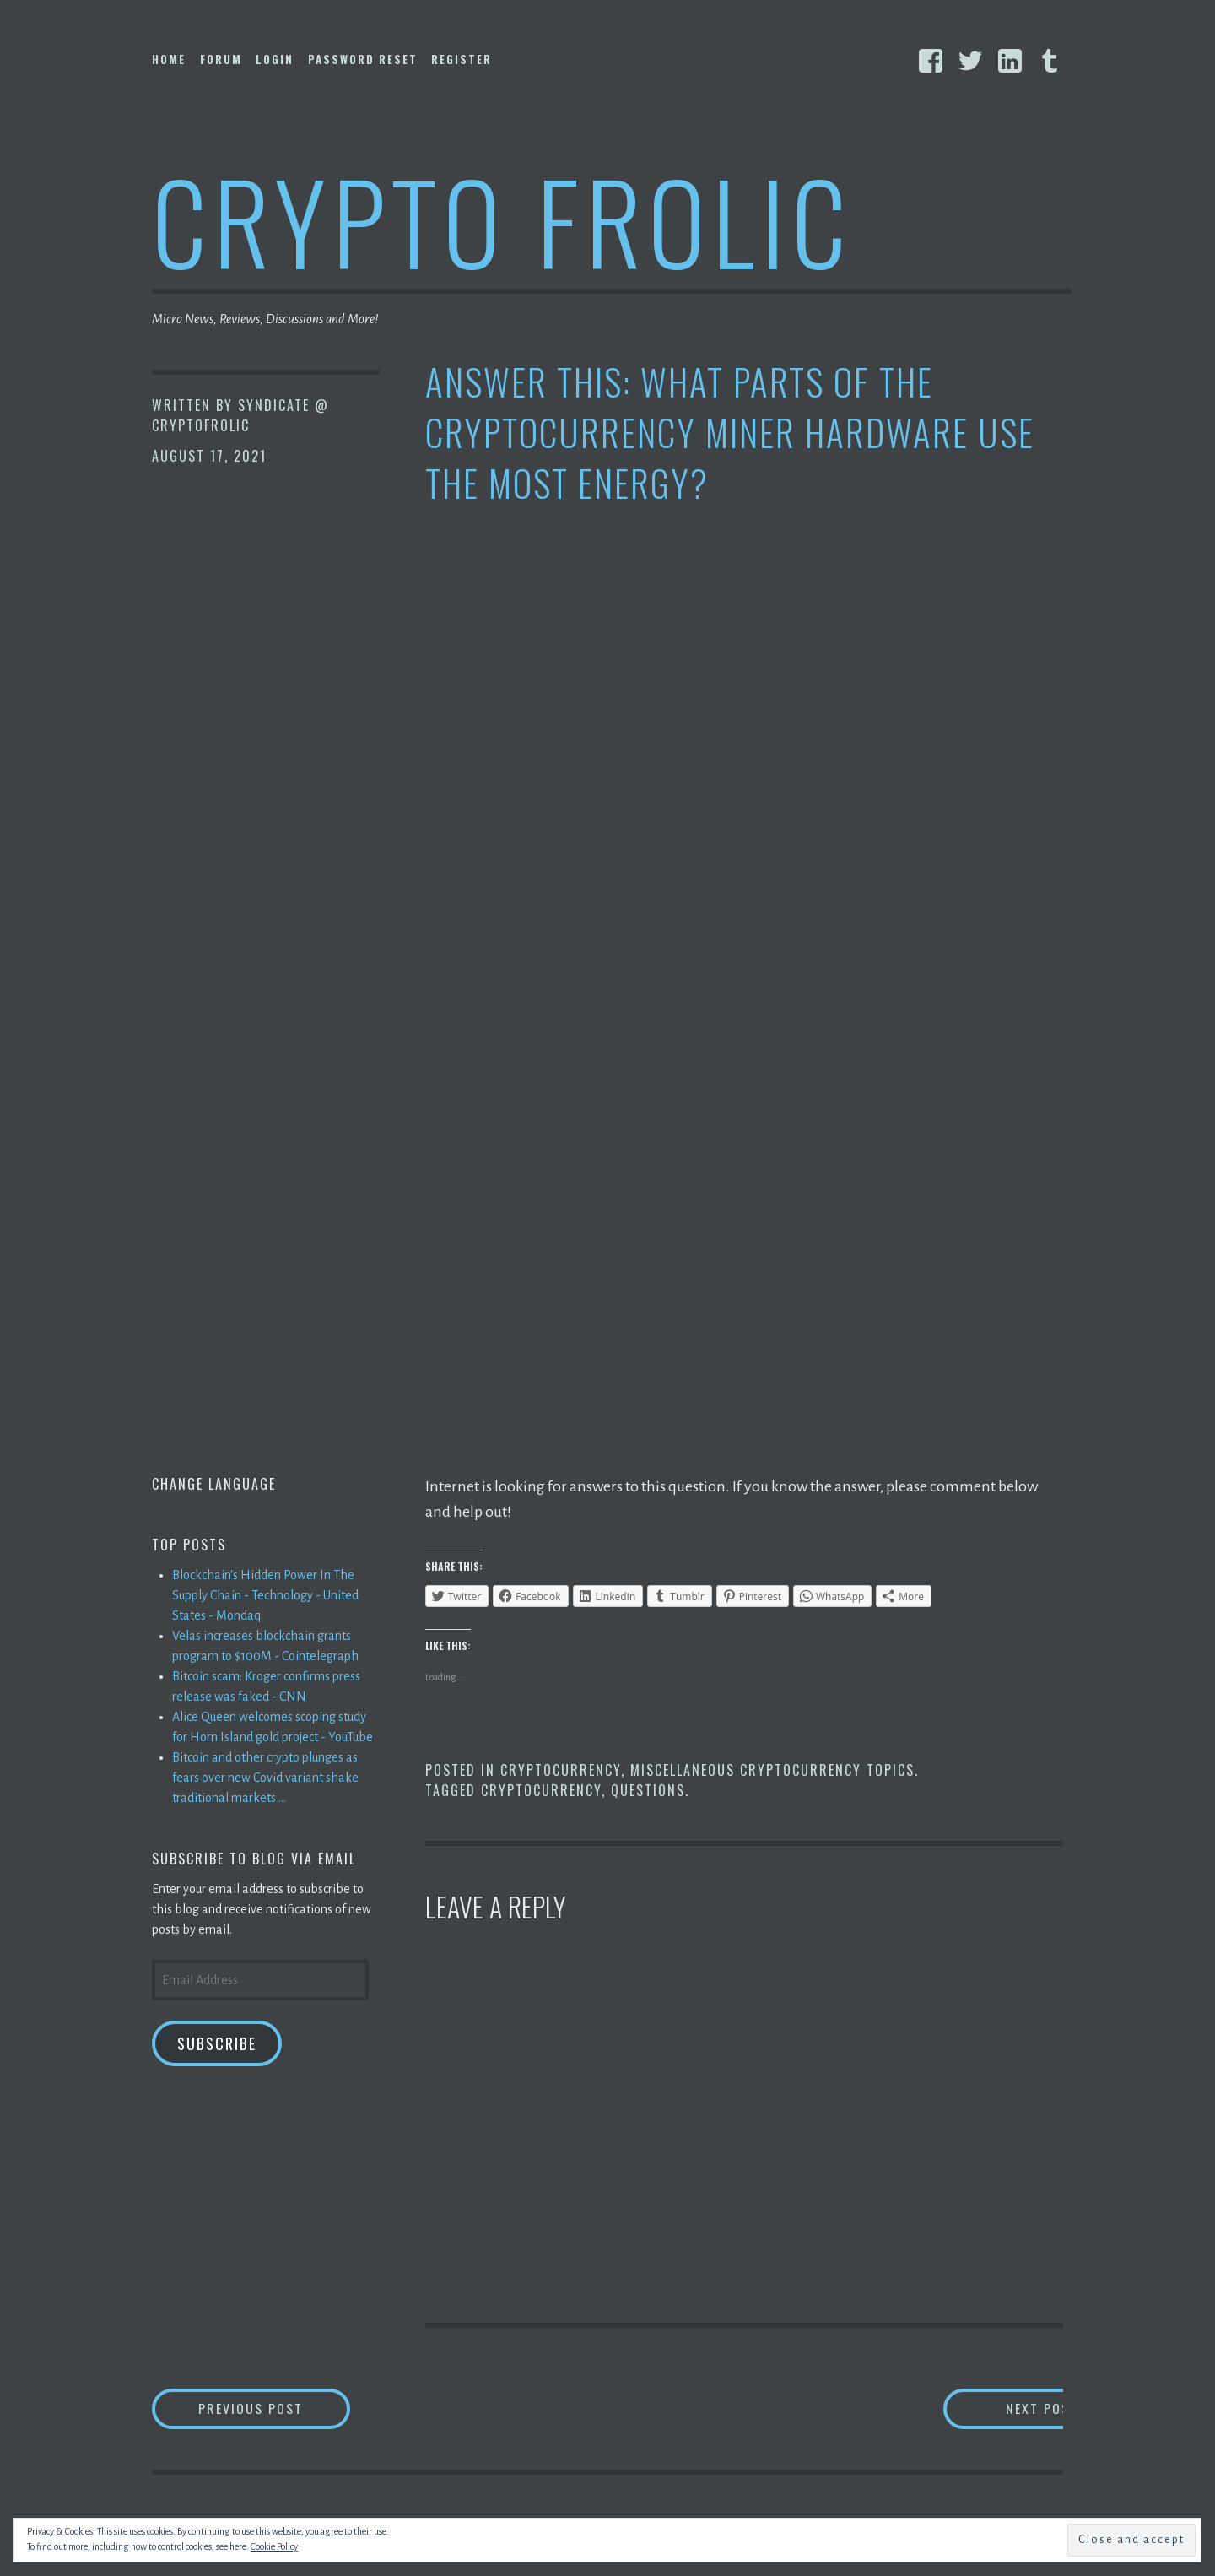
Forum (221, 59)
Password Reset (363, 59)
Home (169, 59)
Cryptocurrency (560, 1770)
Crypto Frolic (502, 219)
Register (461, 59)
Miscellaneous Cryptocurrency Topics (772, 1770)
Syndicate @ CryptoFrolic (240, 415)
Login (275, 59)
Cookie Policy (274, 2546)
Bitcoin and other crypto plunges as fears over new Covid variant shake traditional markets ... (265, 1778)
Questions (648, 1790)
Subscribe (216, 2043)
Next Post (996, 2408)
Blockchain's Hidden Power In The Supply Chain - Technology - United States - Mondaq (265, 1595)
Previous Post (275, 2408)
